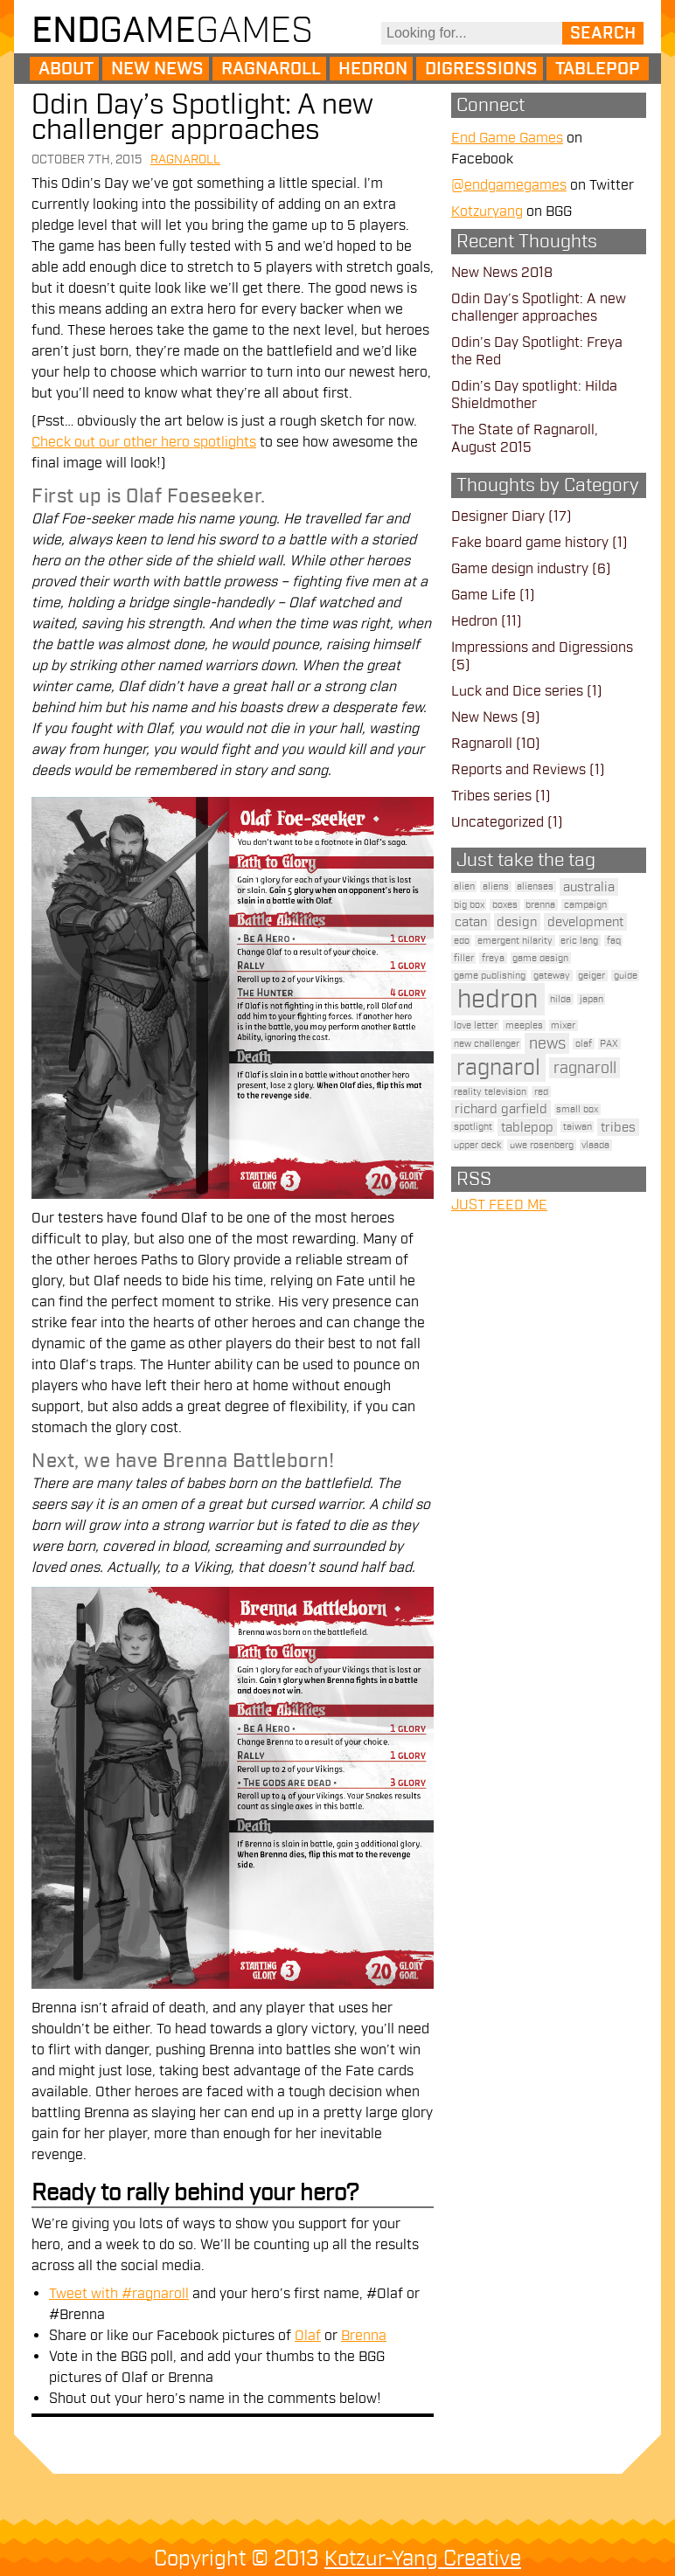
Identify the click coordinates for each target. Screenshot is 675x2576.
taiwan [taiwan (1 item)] (577, 1126)
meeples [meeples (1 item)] (524, 1025)
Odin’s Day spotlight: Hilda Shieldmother (534, 394)
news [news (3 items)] (547, 1043)
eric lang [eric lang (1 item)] (579, 940)
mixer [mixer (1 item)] (563, 1025)
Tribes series (491, 796)
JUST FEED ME (499, 1205)
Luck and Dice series (517, 691)
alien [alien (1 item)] (464, 886)
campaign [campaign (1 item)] (585, 905)
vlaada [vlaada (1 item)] (595, 1145)
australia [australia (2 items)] (589, 887)
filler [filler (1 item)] (464, 958)
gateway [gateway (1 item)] (551, 975)
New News (157, 69)
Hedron (372, 69)
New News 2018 (502, 272)
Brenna (363, 2335)
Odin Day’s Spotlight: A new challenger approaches (202, 117)
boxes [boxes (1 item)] (505, 905)
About (66, 69)
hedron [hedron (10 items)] (497, 999)
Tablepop (597, 69)
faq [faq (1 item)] (614, 940)
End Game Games (507, 138)
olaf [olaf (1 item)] (583, 1043)
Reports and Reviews (518, 770)
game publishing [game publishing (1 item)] (489, 975)
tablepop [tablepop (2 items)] (527, 1127)
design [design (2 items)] (517, 922)
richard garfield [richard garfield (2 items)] (501, 1109)
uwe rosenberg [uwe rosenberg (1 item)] (542, 1145)
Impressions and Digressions (542, 647)
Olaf (308, 2335)
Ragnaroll (271, 69)
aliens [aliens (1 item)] (496, 886)
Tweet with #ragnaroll (119, 2293)
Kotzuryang (487, 211)
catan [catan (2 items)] (471, 922)
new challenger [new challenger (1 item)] (486, 1043)
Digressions (481, 69)
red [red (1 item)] (541, 1092)
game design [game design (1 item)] (540, 958)
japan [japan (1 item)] (591, 999)
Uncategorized (497, 822)
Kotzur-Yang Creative (422, 2558)
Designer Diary (498, 516)
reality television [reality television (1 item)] (490, 1092)
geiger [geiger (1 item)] (591, 975)
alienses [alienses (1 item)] (535, 886)
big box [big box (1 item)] (469, 905)
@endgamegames (509, 185)
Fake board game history (530, 542)
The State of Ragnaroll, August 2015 (524, 438)
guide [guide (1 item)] (625, 975)
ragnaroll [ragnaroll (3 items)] (584, 1067)
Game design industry (519, 569)
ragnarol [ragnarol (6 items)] (498, 1068)
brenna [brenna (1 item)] (540, 905)
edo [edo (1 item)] (462, 940)
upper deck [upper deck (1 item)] (478, 1145)
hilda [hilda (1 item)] (560, 999)
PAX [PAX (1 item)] (609, 1043)
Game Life (483, 595)
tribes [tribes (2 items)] (618, 1127)
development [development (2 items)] (585, 922)
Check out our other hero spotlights (143, 442)
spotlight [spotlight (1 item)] (473, 1126)
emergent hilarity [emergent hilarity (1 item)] (515, 940)
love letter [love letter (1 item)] (476, 1025)
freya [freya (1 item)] (493, 958)
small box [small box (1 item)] (577, 1109)
